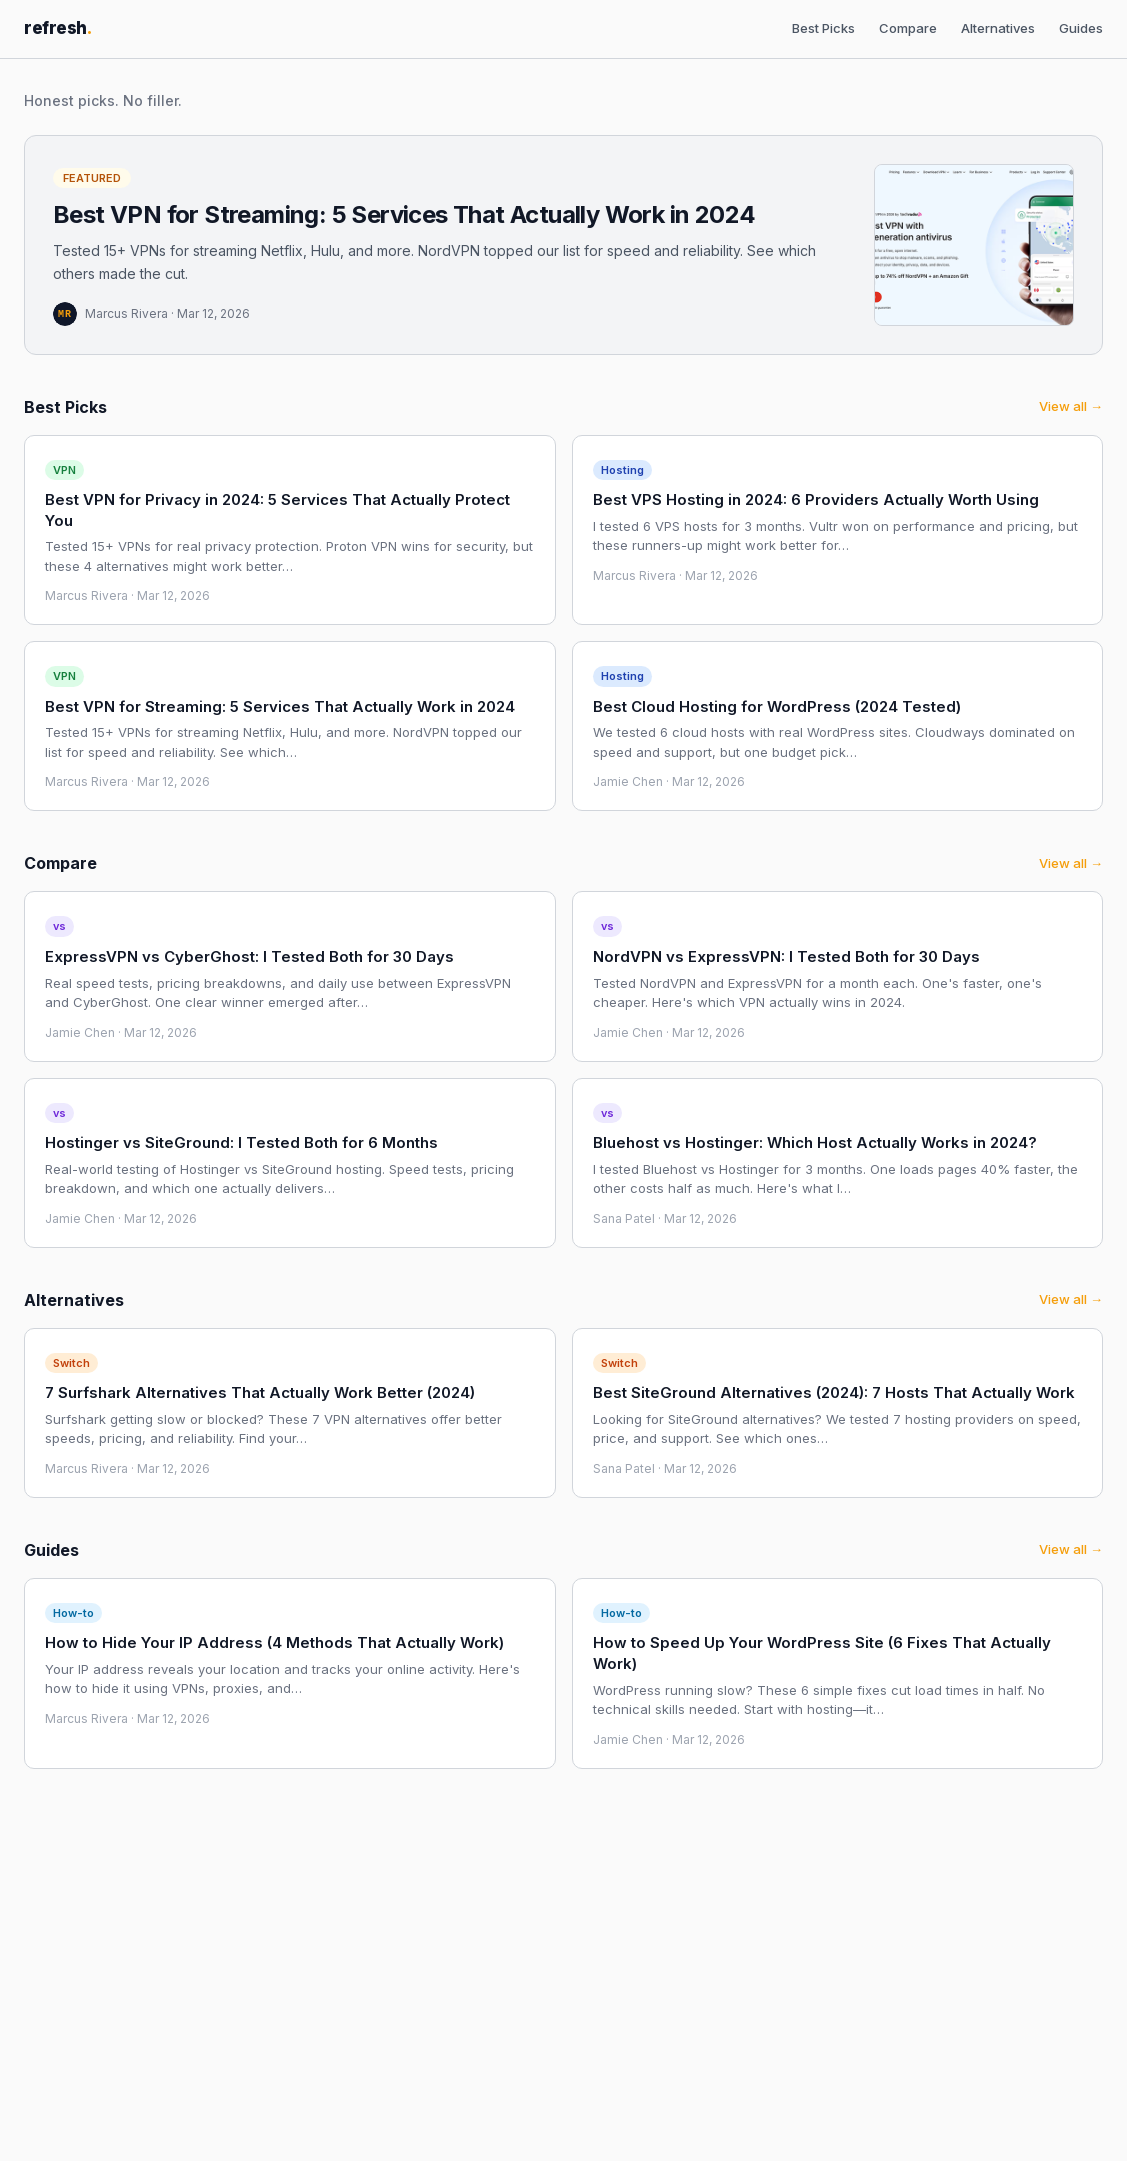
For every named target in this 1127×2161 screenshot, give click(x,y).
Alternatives (998, 28)
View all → (1071, 406)
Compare (908, 28)
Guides (1081, 28)
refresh (58, 28)
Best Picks (823, 28)
